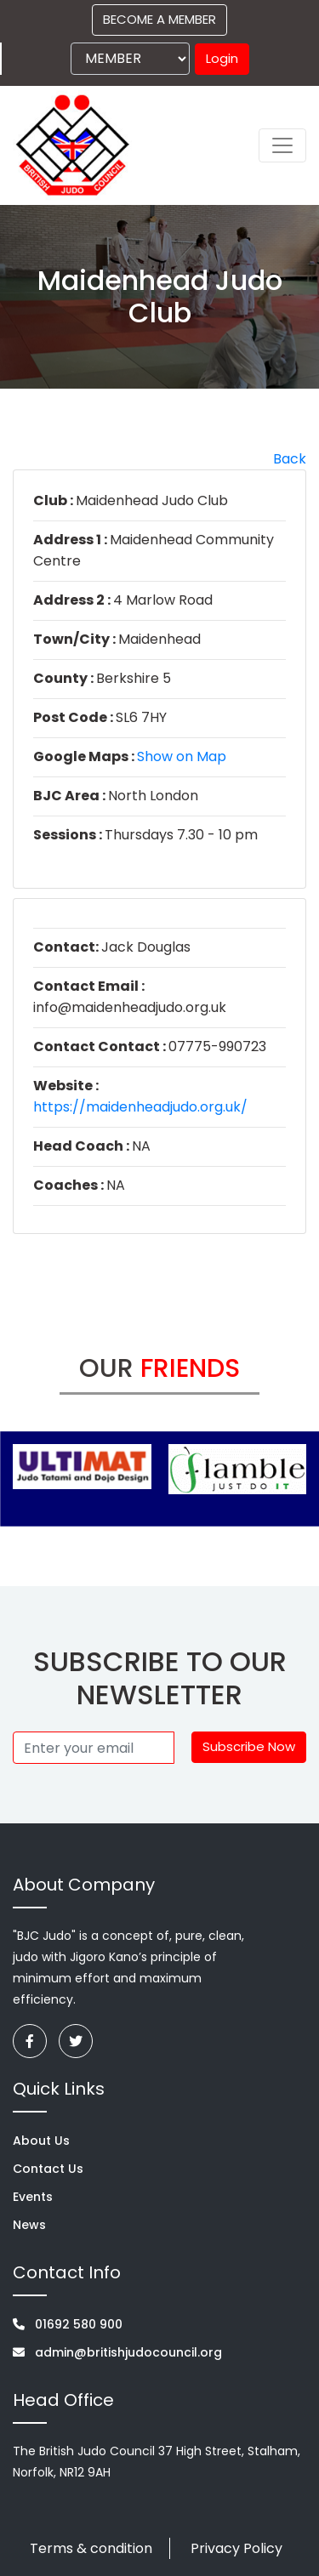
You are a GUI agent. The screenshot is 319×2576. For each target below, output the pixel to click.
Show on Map (181, 756)
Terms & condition (91, 2548)
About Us (41, 2140)
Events (33, 2196)
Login (222, 58)
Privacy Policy (236, 2548)
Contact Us (48, 2168)
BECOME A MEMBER (159, 19)
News (29, 2224)
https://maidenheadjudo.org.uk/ (140, 1107)
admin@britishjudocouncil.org (117, 2352)
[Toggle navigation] (282, 145)
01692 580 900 (67, 2324)
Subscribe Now (248, 1746)
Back (289, 459)
